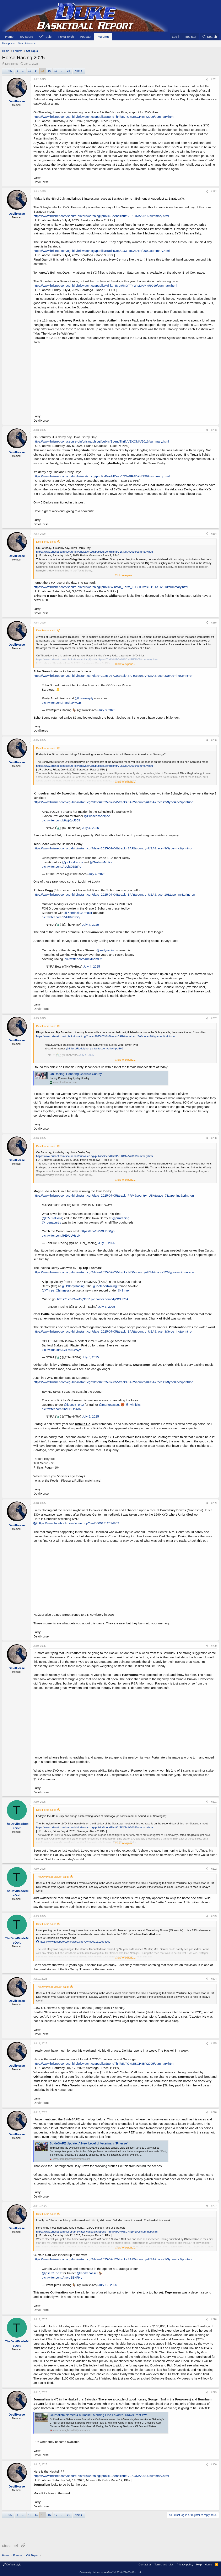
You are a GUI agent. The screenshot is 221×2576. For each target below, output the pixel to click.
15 (42, 70)
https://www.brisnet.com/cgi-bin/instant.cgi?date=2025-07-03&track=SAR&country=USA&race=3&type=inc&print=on (113, 675)
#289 (214, 1503)
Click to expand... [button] (125, 575)
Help (199, 2564)
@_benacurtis (51, 1222)
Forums (103, 36)
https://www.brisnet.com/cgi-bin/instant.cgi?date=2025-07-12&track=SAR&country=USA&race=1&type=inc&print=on (113, 2259)
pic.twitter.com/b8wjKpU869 (61, 820)
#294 (214, 1978)
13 (29, 70)
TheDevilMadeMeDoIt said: (52, 1876)
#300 (214, 2464)
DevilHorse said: (46, 541)
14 (36, 70)
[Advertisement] (77, 2531)
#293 (214, 1916)
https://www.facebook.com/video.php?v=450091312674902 (76, 1523)
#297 (214, 2206)
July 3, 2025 (106, 710)
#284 (214, 533)
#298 (214, 2319)
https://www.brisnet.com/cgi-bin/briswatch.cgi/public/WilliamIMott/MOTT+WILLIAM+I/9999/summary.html (105, 285)
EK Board (26, 36)
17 (55, 70)
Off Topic (45, 36)
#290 (214, 1646)
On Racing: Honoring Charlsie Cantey (76, 1074)
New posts (8, 43)
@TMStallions (52, 1218)
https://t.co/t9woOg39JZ (73, 1299)
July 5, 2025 (106, 1243)
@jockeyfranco (72, 862)
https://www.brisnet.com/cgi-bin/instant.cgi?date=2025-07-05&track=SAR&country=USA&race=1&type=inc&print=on (113, 1382)
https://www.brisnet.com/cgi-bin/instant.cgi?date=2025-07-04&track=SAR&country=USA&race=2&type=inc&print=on (113, 802)
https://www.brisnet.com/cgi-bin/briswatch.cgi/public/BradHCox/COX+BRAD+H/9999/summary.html (101, 250)
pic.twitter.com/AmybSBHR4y (62, 2277)
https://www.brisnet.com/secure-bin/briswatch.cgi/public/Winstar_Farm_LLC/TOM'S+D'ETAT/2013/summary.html (110, 587)
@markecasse (109, 1404)
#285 (214, 622)
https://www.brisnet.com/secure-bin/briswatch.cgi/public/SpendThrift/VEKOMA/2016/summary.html (101, 216)
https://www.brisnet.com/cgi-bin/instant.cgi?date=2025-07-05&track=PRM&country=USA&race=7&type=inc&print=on (113, 1195)
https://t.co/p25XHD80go (97, 1231)
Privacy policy (185, 2564)
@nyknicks (133, 1404)
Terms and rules (164, 2564)
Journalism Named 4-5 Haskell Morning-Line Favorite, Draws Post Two (98, 2415)
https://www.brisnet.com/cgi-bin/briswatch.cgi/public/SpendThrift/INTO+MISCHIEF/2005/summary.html (103, 116)
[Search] (209, 36)
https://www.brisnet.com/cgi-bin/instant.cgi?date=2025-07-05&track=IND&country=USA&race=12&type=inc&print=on (113, 1272)
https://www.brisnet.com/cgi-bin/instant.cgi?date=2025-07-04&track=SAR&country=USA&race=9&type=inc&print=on (113, 848)
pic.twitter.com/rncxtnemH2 (83, 959)
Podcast (85, 36)
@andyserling (105, 950)
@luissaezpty (84, 698)
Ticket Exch (66, 36)
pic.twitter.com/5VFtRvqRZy (61, 917)
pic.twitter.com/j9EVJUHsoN (61, 1235)
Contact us (145, 2564)
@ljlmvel (123, 1290)
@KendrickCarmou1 (78, 912)
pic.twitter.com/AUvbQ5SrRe (61, 866)
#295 (214, 2043)
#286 (214, 740)
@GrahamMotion (101, 862)
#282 (214, 191)
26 (68, 70)
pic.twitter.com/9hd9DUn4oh (61, 1409)
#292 (214, 1868)
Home (9, 36)
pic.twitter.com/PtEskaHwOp (61, 702)
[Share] (207, 79)
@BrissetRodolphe (97, 816)
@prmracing (120, 1218)
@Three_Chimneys (56, 1290)
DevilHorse (11, 63)
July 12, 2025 (107, 2285)
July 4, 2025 (90, 828)
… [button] (23, 70)
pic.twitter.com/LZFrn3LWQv (61, 1349)
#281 (214, 79)
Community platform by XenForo (110, 2572)
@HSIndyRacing (73, 1286)
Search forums (27, 43)
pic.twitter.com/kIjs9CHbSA (109, 1299)
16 (49, 70)
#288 (214, 1138)
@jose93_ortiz (74, 1404)
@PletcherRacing (104, 1286)
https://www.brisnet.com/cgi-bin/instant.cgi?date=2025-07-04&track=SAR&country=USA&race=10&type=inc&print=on (114, 894)
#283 (214, 430)
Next (77, 70)
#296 (214, 2112)
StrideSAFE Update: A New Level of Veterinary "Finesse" (89, 2143)
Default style (12, 2564)
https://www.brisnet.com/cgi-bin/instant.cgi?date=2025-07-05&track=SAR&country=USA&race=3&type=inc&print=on (113, 1331)
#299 (214, 2392)
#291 (214, 1801)
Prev (9, 70)
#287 (214, 1018)
